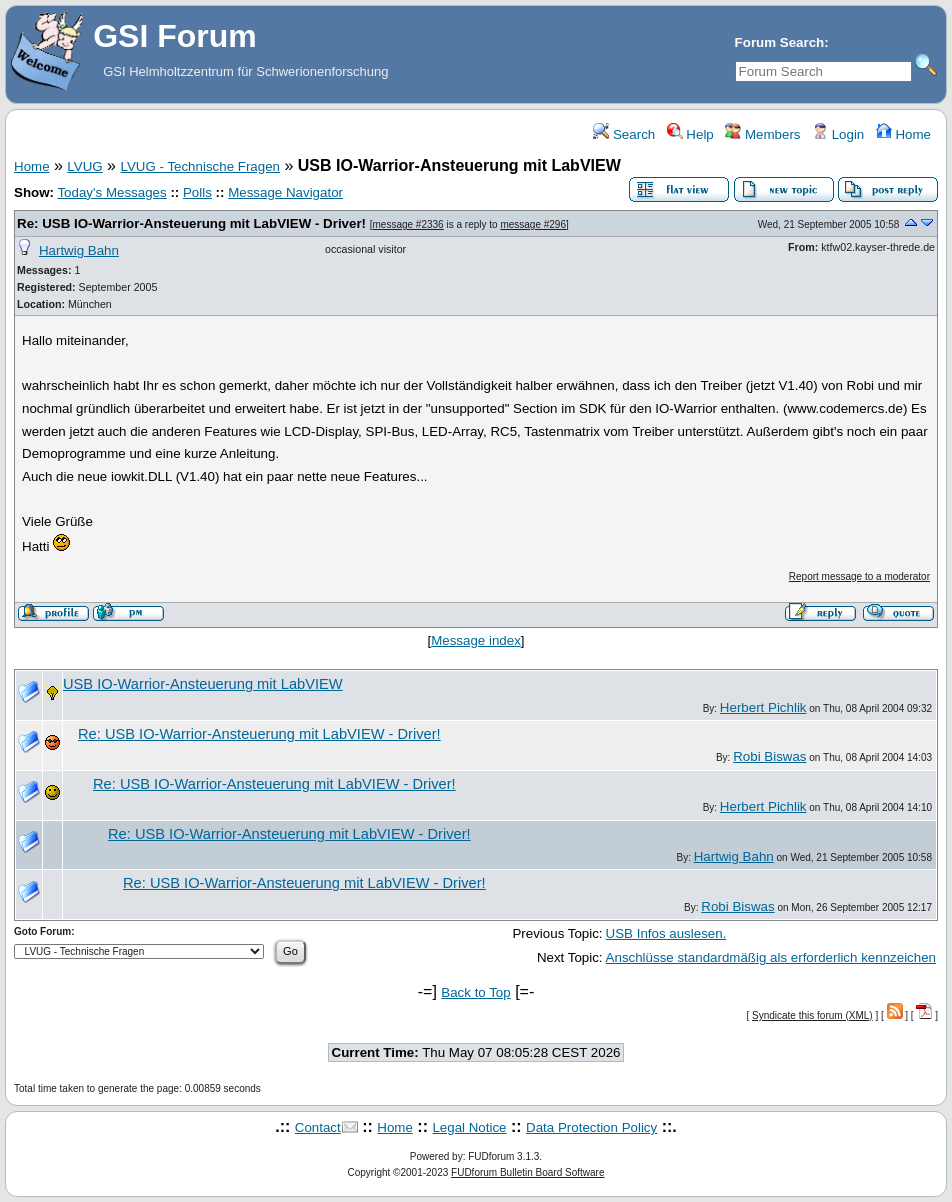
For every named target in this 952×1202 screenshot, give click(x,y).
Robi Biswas (769, 756)
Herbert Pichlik (763, 707)
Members (762, 134)
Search (624, 134)
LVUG (84, 166)
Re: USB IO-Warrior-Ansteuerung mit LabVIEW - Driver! (191, 223)
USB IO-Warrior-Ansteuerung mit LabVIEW (203, 684)
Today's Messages (111, 192)
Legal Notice (469, 1127)
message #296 (533, 224)
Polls (197, 192)
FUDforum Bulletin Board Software (527, 1172)
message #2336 (408, 224)
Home (903, 134)
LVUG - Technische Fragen (200, 166)
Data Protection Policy (591, 1127)
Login (838, 134)
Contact (318, 1127)
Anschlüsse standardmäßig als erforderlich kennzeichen (771, 957)
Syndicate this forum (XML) (812, 1015)
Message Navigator (285, 192)
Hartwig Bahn (79, 250)
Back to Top (475, 992)
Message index (476, 640)
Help (690, 134)
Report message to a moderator (859, 576)
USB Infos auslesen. (666, 933)
